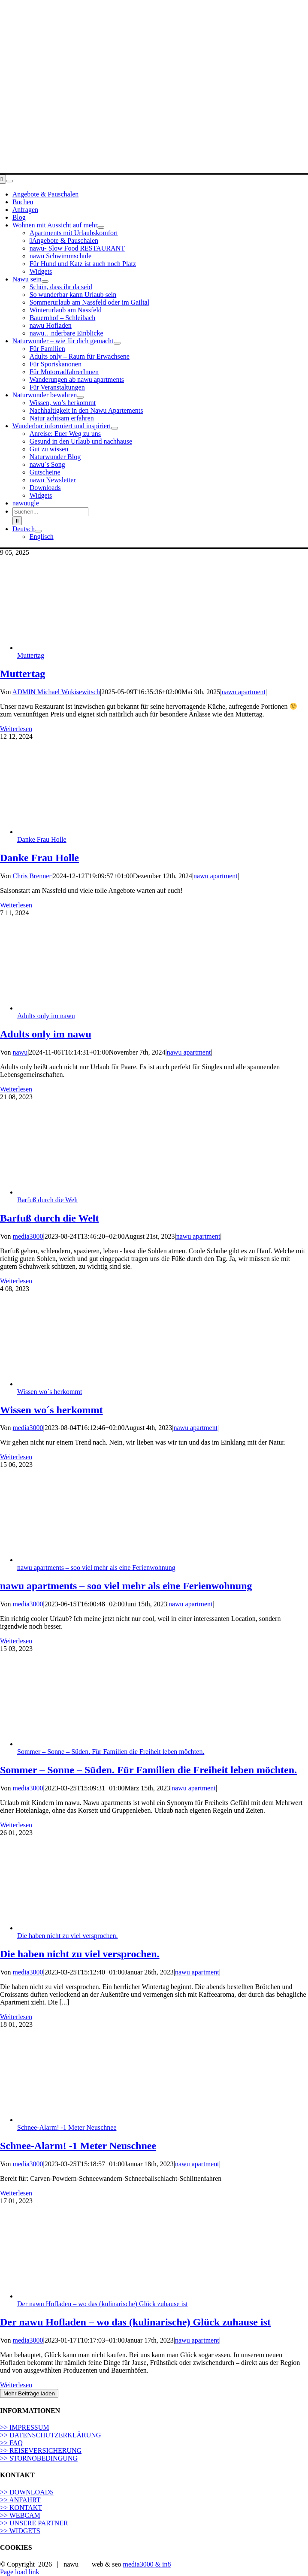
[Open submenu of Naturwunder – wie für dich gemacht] (117, 343)
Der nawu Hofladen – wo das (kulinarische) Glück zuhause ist (102, 2303)
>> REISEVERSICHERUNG (41, 2450)
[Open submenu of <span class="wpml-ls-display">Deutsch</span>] (38, 531)
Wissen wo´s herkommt (49, 1391)
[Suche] (17, 520)
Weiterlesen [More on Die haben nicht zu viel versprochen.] (16, 2016)
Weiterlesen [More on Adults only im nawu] (16, 1089)
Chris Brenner (32, 876)
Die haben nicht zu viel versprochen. (67, 1935)
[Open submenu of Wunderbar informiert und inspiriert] (114, 428)
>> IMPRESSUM (24, 2427)
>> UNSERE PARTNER (34, 2523)
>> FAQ (11, 2442)
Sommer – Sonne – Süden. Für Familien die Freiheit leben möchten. (110, 1751)
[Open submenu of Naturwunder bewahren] (80, 397)
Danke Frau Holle (41, 839)
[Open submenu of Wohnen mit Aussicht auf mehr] (100, 227)
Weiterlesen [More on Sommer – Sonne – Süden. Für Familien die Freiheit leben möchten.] (16, 1825)
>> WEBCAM (20, 2515)
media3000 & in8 (147, 2564)
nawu (20, 1052)
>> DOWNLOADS (27, 2492)
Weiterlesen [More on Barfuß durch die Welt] (16, 1281)
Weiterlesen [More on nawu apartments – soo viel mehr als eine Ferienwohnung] (16, 1641)
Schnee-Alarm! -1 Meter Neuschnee (66, 2127)
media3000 (28, 1236)
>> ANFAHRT (20, 2499)
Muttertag (30, 655)
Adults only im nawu (46, 1015)
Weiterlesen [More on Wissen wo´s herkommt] (16, 1456)
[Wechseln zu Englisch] (42, 536)
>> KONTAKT (21, 2507)
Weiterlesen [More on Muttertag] (16, 728)
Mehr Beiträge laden (29, 2393)
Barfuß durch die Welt (47, 1199)
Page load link (19, 2572)
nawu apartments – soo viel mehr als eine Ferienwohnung (96, 1567)
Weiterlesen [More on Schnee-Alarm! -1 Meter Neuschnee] (16, 2193)
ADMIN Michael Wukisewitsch (56, 691)
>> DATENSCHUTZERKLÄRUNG (50, 2435)
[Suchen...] (50, 511)
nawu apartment (243, 691)
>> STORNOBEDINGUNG (39, 2458)
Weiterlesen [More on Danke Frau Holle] (16, 905)
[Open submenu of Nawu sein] (45, 281)
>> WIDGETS (20, 2530)
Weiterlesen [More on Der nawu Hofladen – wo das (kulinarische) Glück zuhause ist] (16, 2385)
